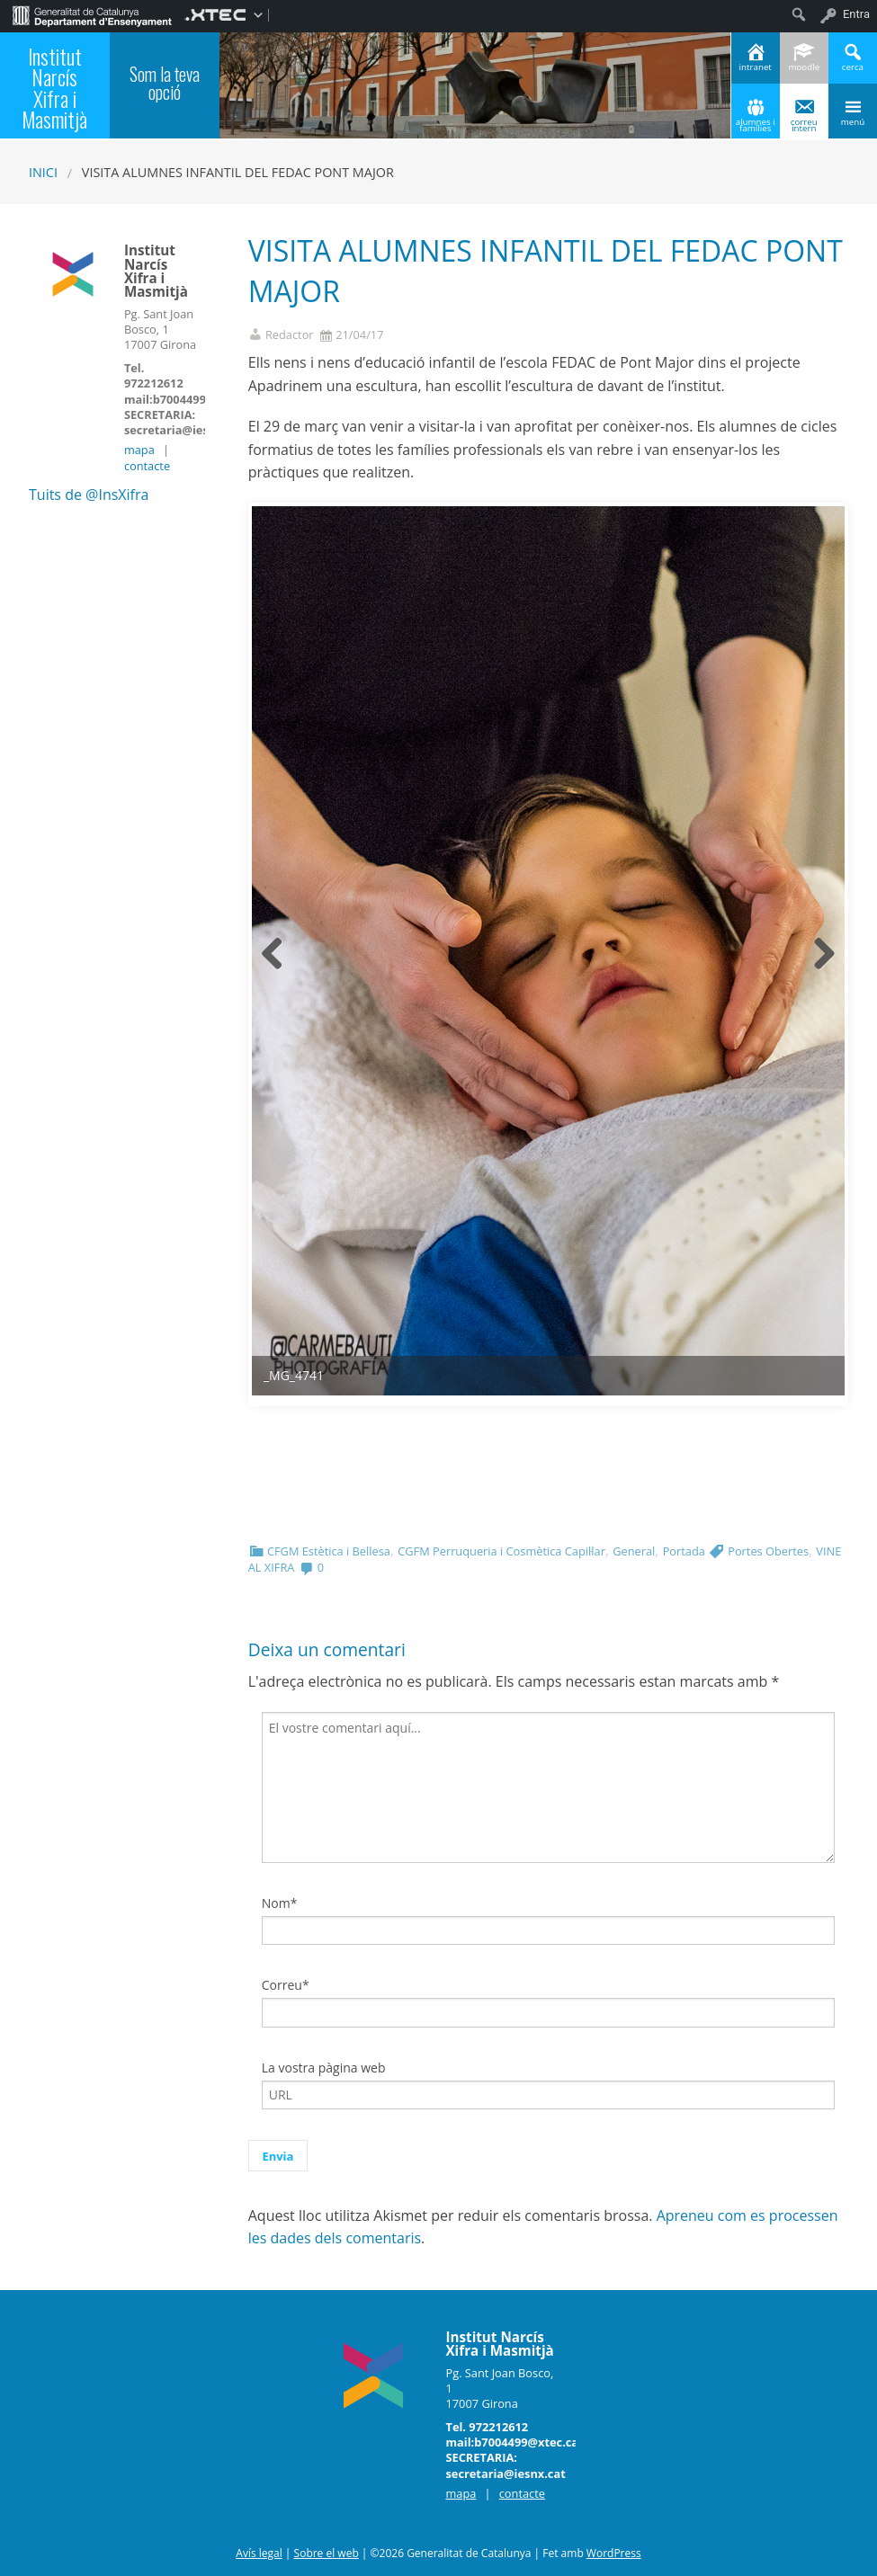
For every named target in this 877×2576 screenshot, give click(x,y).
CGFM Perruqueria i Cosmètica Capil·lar (501, 1551)
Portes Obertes (768, 1551)
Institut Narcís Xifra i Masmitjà (54, 87)
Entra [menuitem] (856, 14)
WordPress (613, 2553)
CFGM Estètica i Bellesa (328, 1551)
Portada (684, 1551)
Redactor (289, 335)
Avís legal (259, 2553)
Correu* (285, 1984)
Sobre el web (326, 2553)
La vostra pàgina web (324, 2067)
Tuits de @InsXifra (88, 494)
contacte (147, 466)
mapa (139, 449)
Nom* (280, 1903)
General (634, 1551)
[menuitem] (92, 14)
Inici (43, 172)
